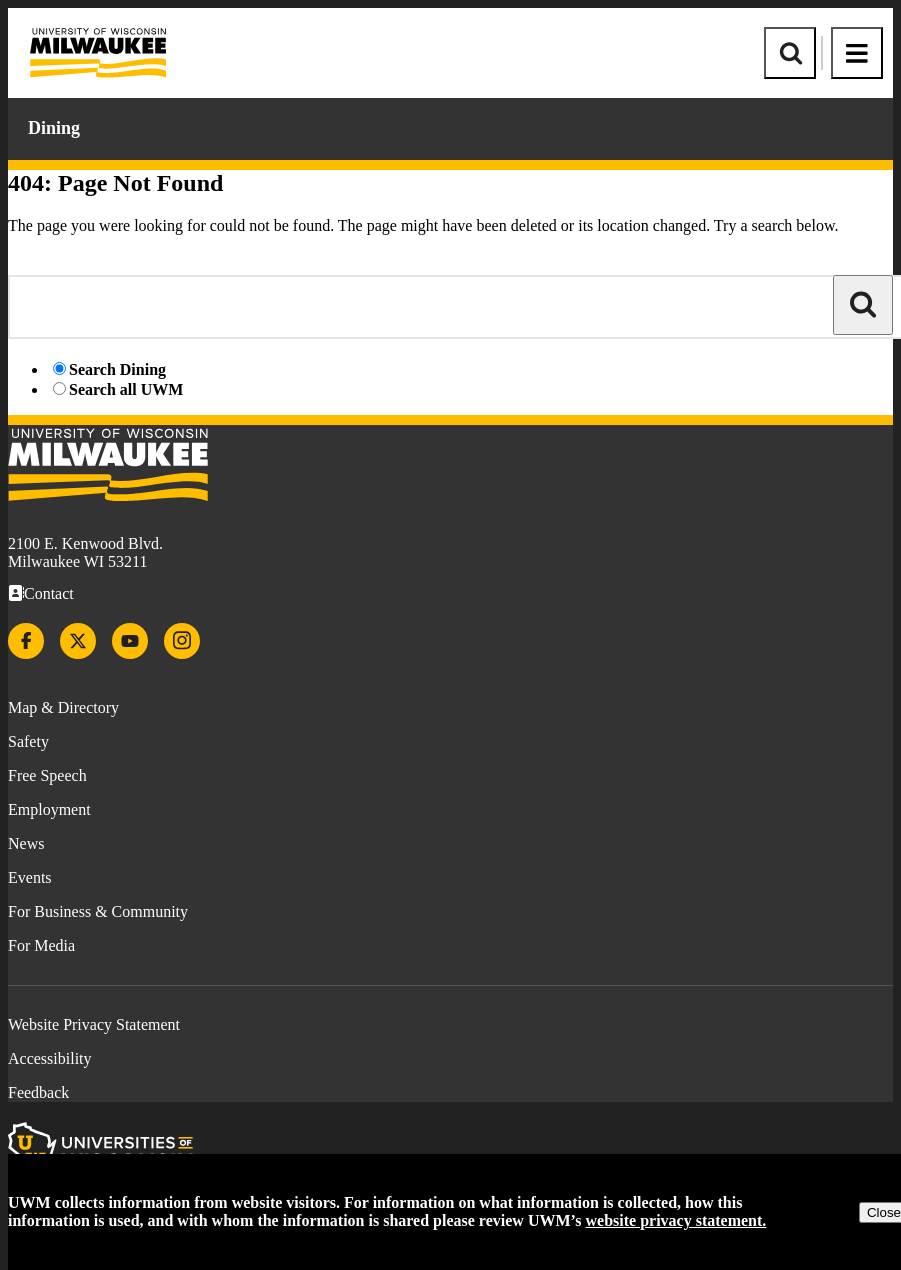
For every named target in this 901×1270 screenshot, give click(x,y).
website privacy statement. (676, 1220)
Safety (28, 741)
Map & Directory (63, 707)
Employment (49, 809)
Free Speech (47, 775)
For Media (41, 945)
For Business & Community (98, 911)
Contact (49, 593)
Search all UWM (126, 389)
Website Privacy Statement (94, 1024)
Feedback (38, 1092)
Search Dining (117, 369)
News (26, 843)
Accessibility (50, 1058)
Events (30, 877)
